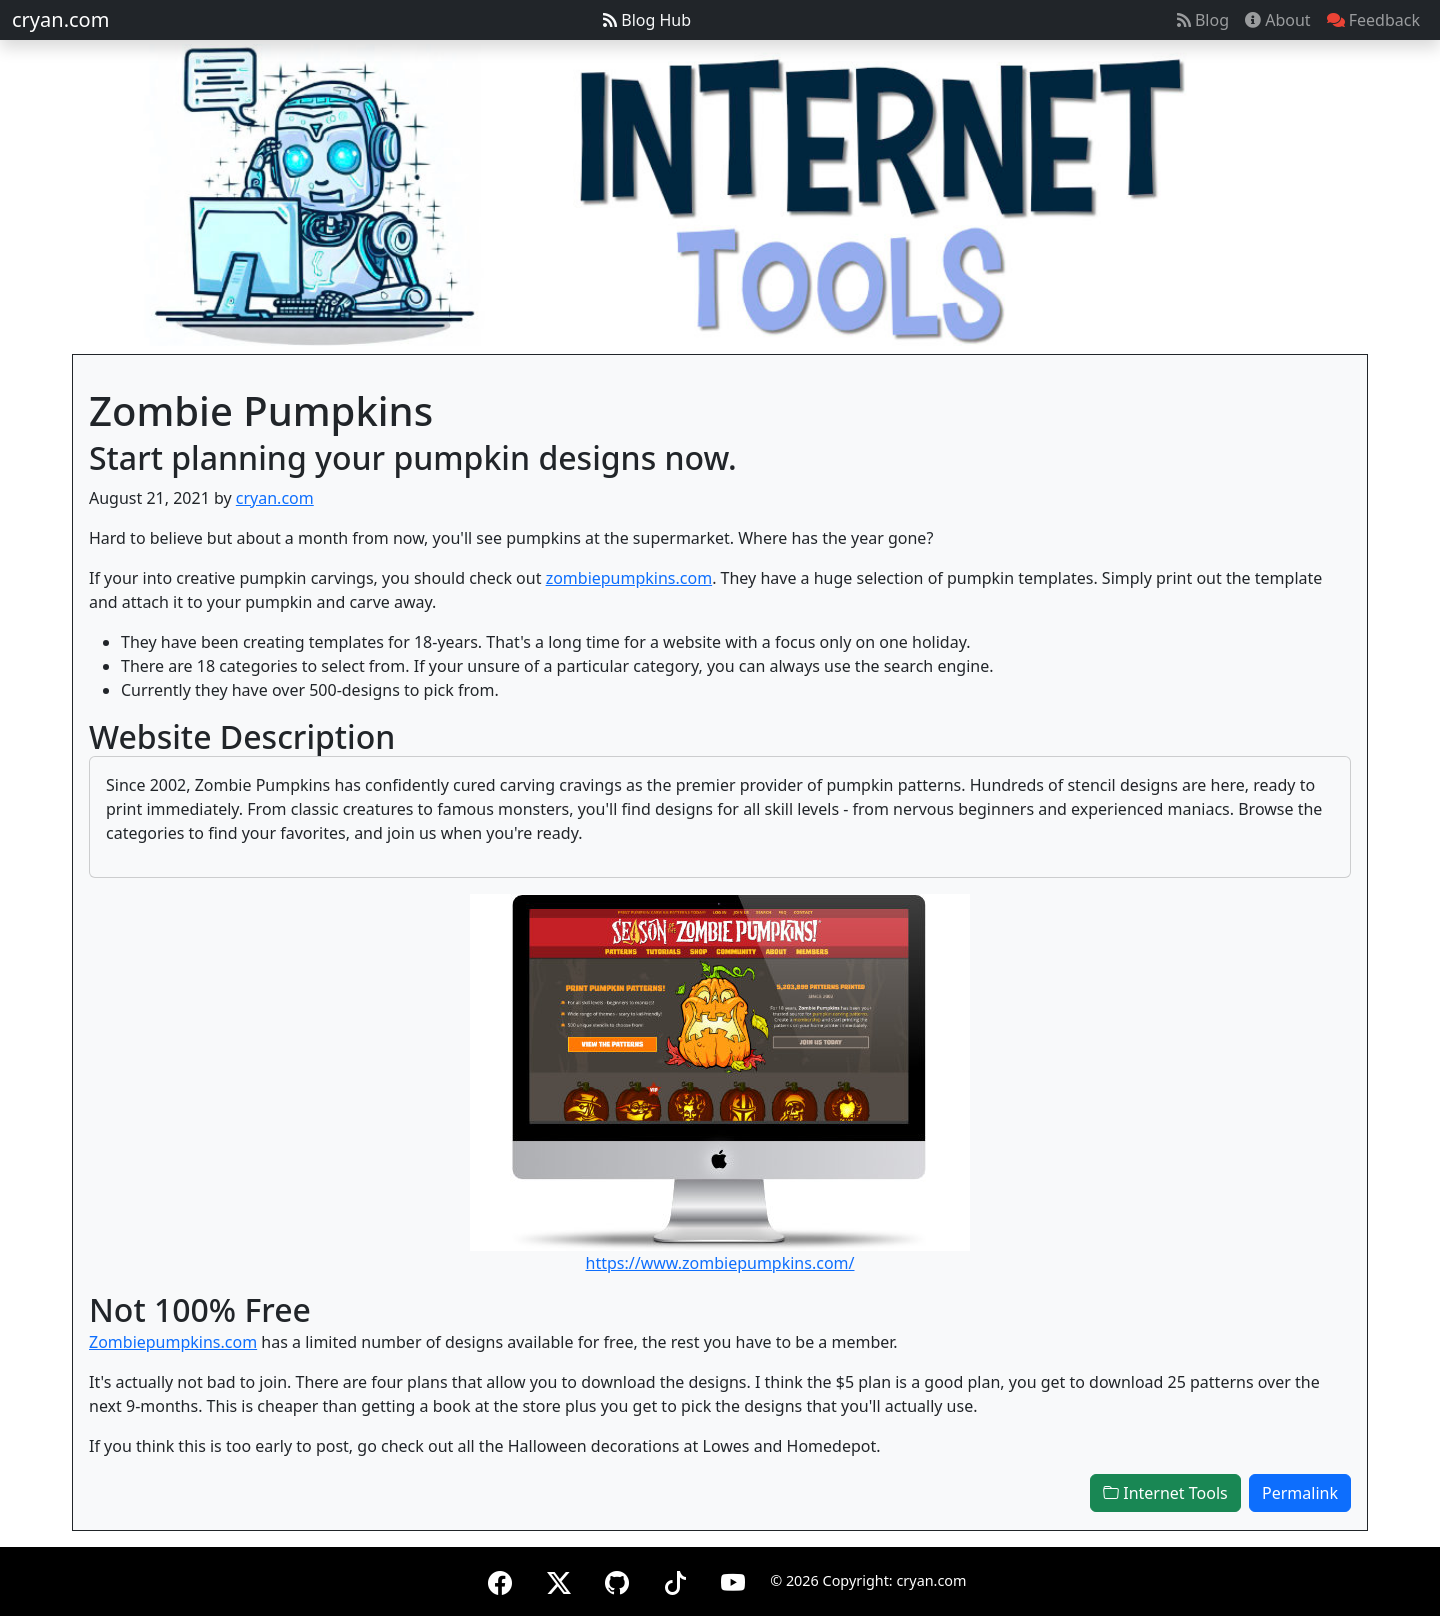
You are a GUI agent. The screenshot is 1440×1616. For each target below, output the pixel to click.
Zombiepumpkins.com (173, 1342)
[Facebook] (500, 1579)
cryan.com (60, 19)
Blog (1203, 20)
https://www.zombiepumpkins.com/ (720, 1263)
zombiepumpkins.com (629, 578)
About (1278, 20)
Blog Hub (647, 20)
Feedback (1373, 20)
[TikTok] (675, 1579)
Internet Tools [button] (1165, 1493)
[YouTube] (733, 1579)
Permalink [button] (1300, 1493)
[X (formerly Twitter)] (559, 1579)
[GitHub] (617, 1579)
